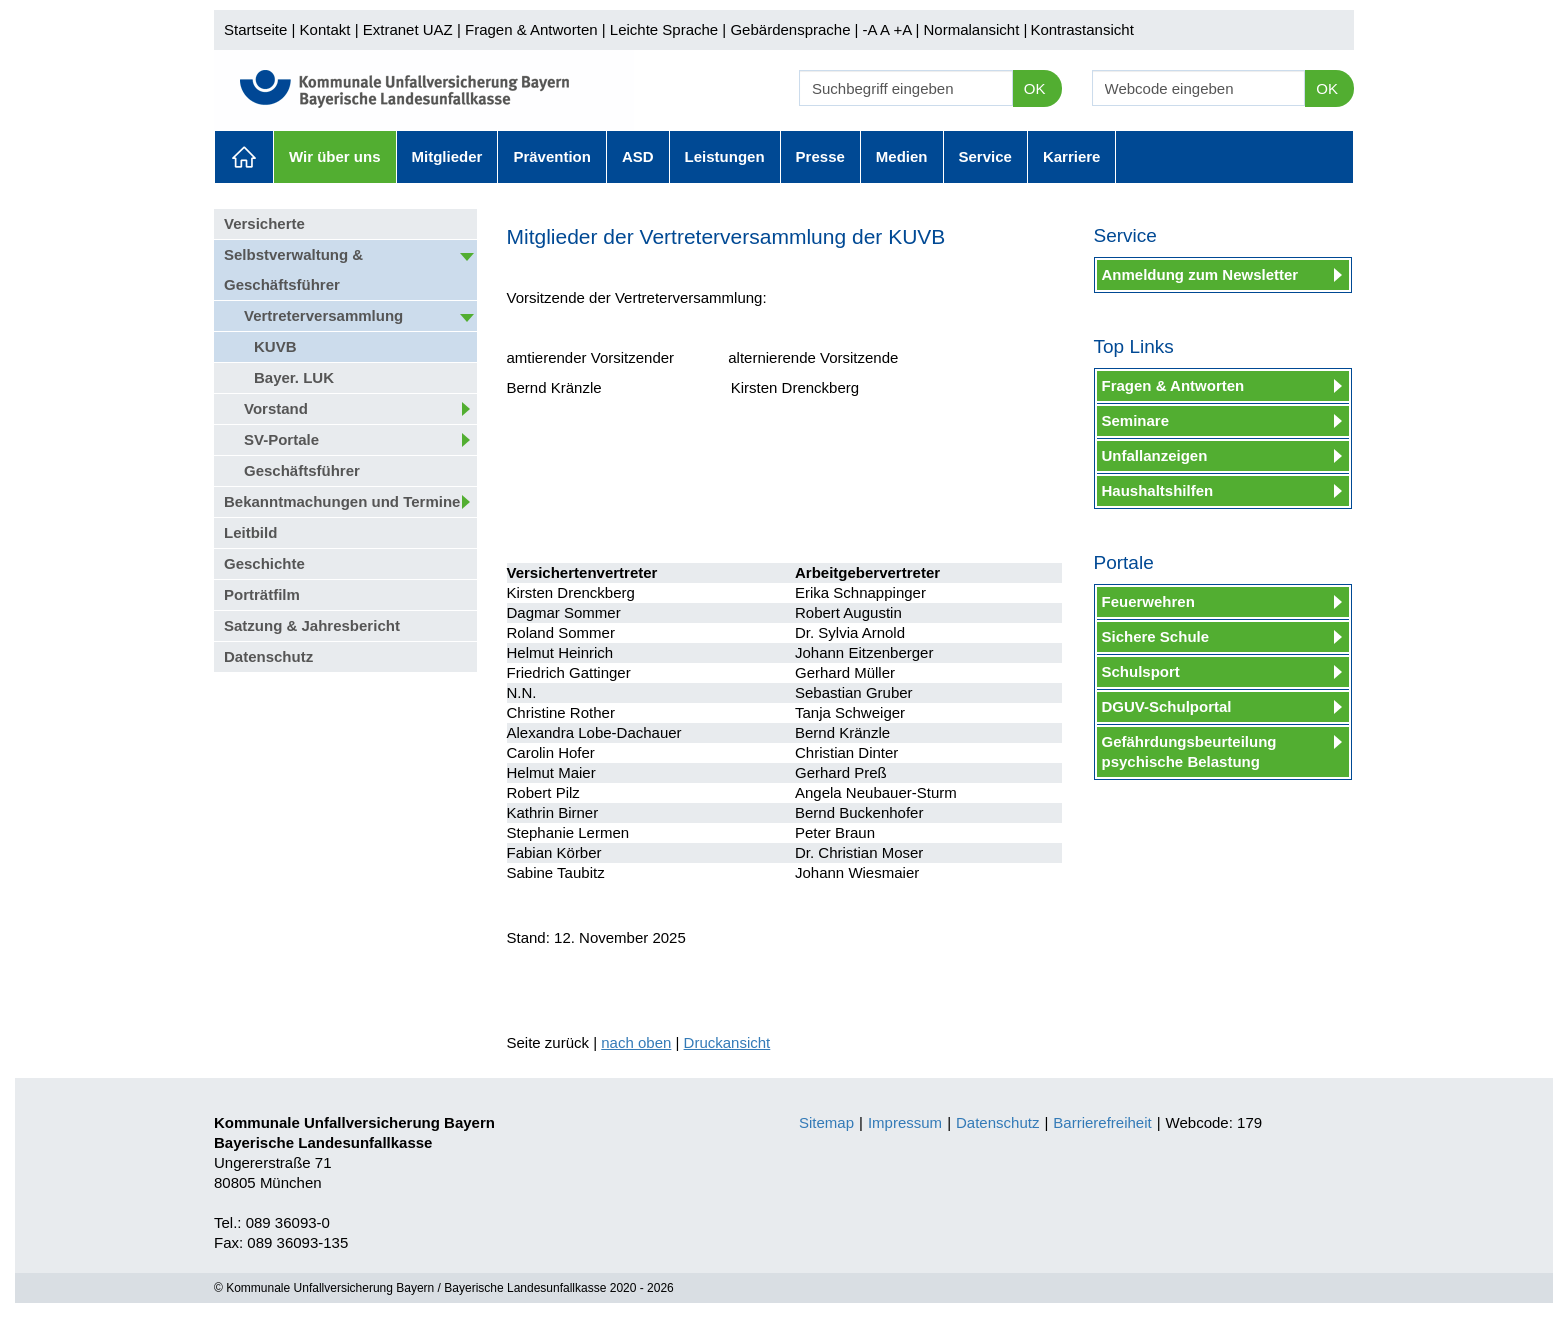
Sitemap (826, 1122)
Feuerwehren (1148, 601)
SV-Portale (281, 439)
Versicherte (264, 223)
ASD (638, 156)
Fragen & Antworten (531, 29)
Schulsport (1141, 671)
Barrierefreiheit (1102, 1122)
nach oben (636, 1042)
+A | (904, 29)
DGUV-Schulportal (1167, 706)
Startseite (255, 29)
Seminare (1136, 420)
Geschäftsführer (302, 470)
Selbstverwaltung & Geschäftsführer (293, 269)
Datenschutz (268, 656)
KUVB (275, 346)
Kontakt (325, 29)
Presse (820, 156)
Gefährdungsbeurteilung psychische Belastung (1189, 751)
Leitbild (250, 532)
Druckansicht (727, 1042)
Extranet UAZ (408, 29)
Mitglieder (447, 156)
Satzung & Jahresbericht (312, 625)
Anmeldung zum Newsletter (1200, 274)
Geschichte (264, 563)
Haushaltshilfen (1158, 490)
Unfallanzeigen (1155, 455)
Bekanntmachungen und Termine (342, 501)
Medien (902, 156)
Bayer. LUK (294, 377)
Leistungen (725, 156)
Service (985, 156)
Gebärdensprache (790, 29)
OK (1035, 88)
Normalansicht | (975, 29)
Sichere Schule (1156, 636)
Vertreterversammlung (323, 315)
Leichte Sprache (664, 29)
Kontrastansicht (1081, 29)
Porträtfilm (262, 594)
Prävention (552, 156)
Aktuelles (244, 157)
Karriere (1072, 156)
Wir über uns (335, 156)
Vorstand (276, 408)
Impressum (905, 1122)
